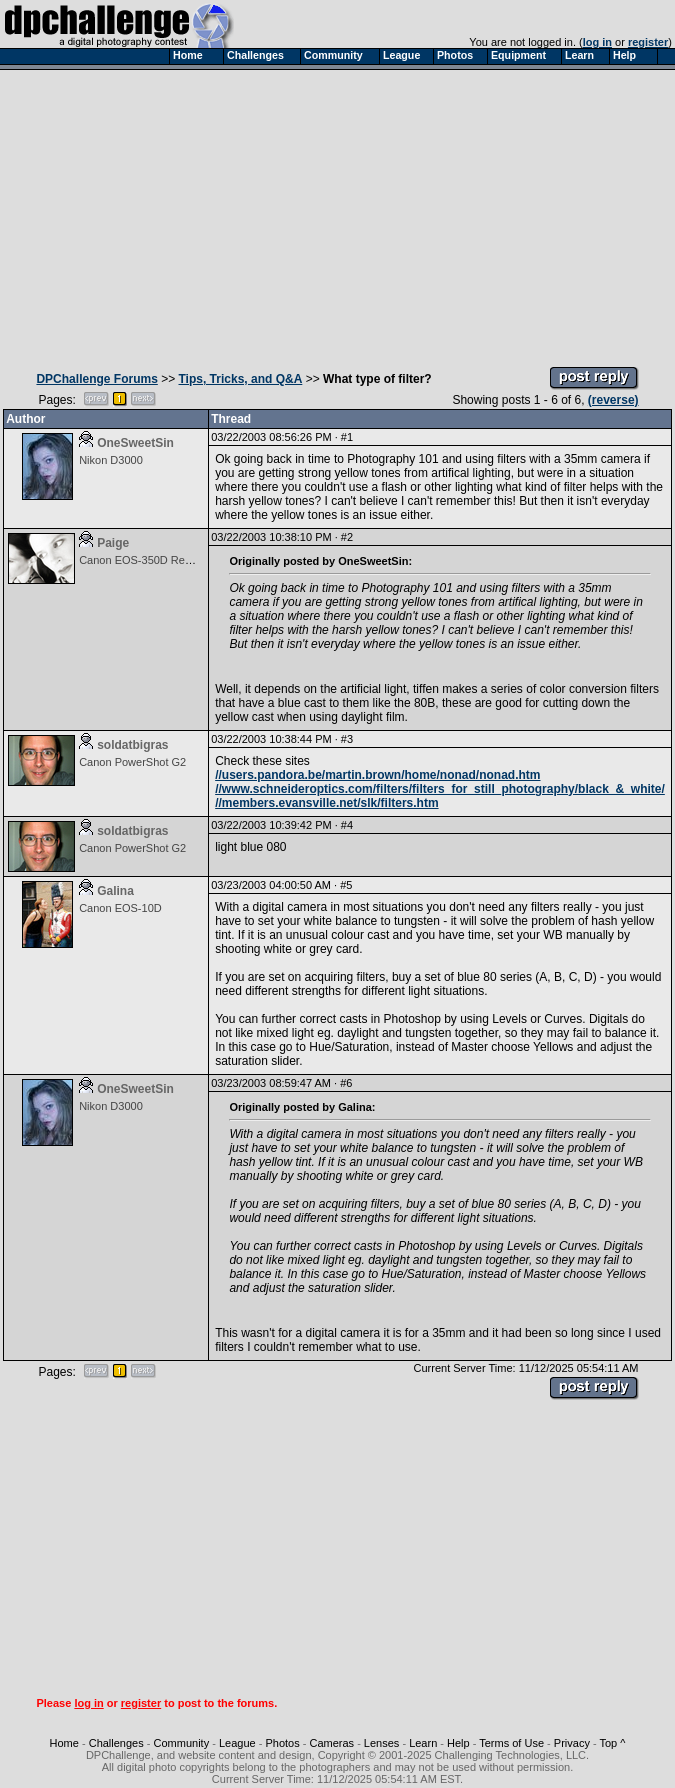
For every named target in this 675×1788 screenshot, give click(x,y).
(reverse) (613, 400)
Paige (113, 543)
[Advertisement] (337, 213)
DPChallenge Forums (96, 379)
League (237, 1743)
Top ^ (612, 1743)
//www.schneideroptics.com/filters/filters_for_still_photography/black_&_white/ (440, 789)
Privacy (572, 1743)
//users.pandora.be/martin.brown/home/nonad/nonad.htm (377, 775)
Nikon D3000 (111, 460)
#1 (347, 437)
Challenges (116, 1743)
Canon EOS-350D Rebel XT (148, 560)
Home (64, 1743)
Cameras (331, 1743)
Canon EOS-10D (120, 908)
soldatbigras (132, 745)
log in (597, 42)
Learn (423, 1743)
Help (458, 1743)
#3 (347, 739)
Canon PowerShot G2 (132, 762)
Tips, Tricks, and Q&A (241, 379)
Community (182, 1743)
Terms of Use (511, 1743)
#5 (346, 885)
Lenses (381, 1743)
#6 (346, 1083)
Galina (115, 891)
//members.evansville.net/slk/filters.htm (326, 803)
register (648, 42)
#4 (347, 825)
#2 (347, 537)
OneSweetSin (135, 443)
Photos (282, 1743)
